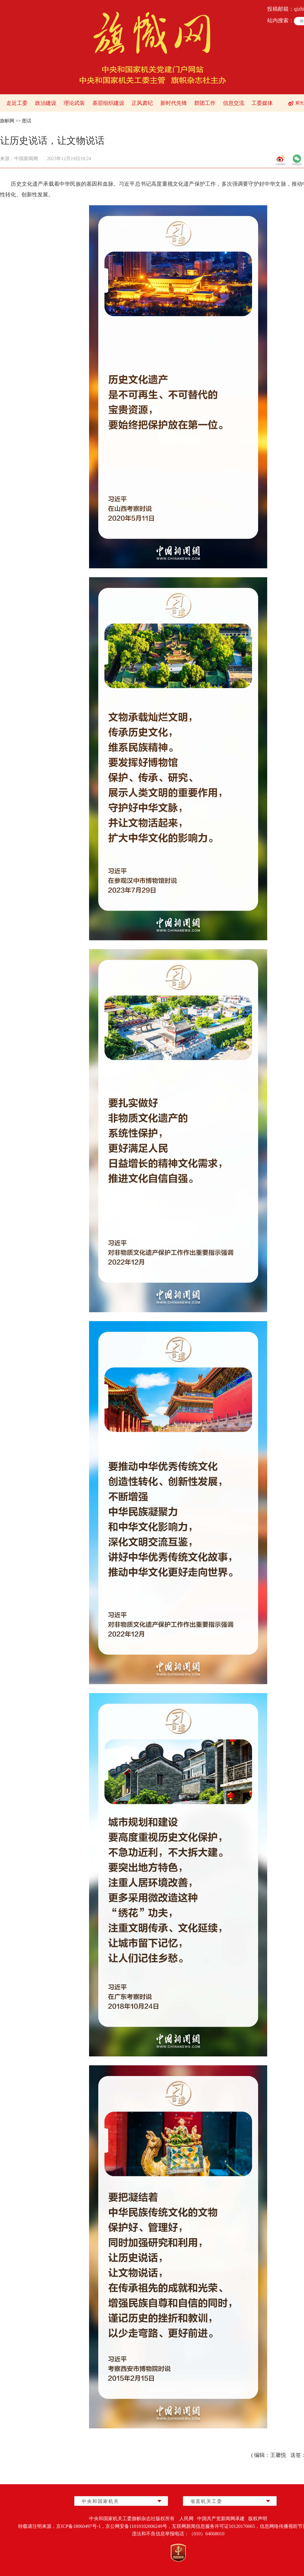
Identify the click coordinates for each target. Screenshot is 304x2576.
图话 (26, 120)
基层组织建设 (108, 103)
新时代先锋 (173, 103)
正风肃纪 (142, 103)
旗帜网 (7, 120)
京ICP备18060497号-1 (78, 2526)
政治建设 (45, 103)
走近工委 (17, 103)
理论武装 (74, 103)
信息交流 (233, 103)
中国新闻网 (26, 158)
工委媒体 (262, 103)
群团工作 (205, 103)
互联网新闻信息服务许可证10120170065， (216, 2526)
